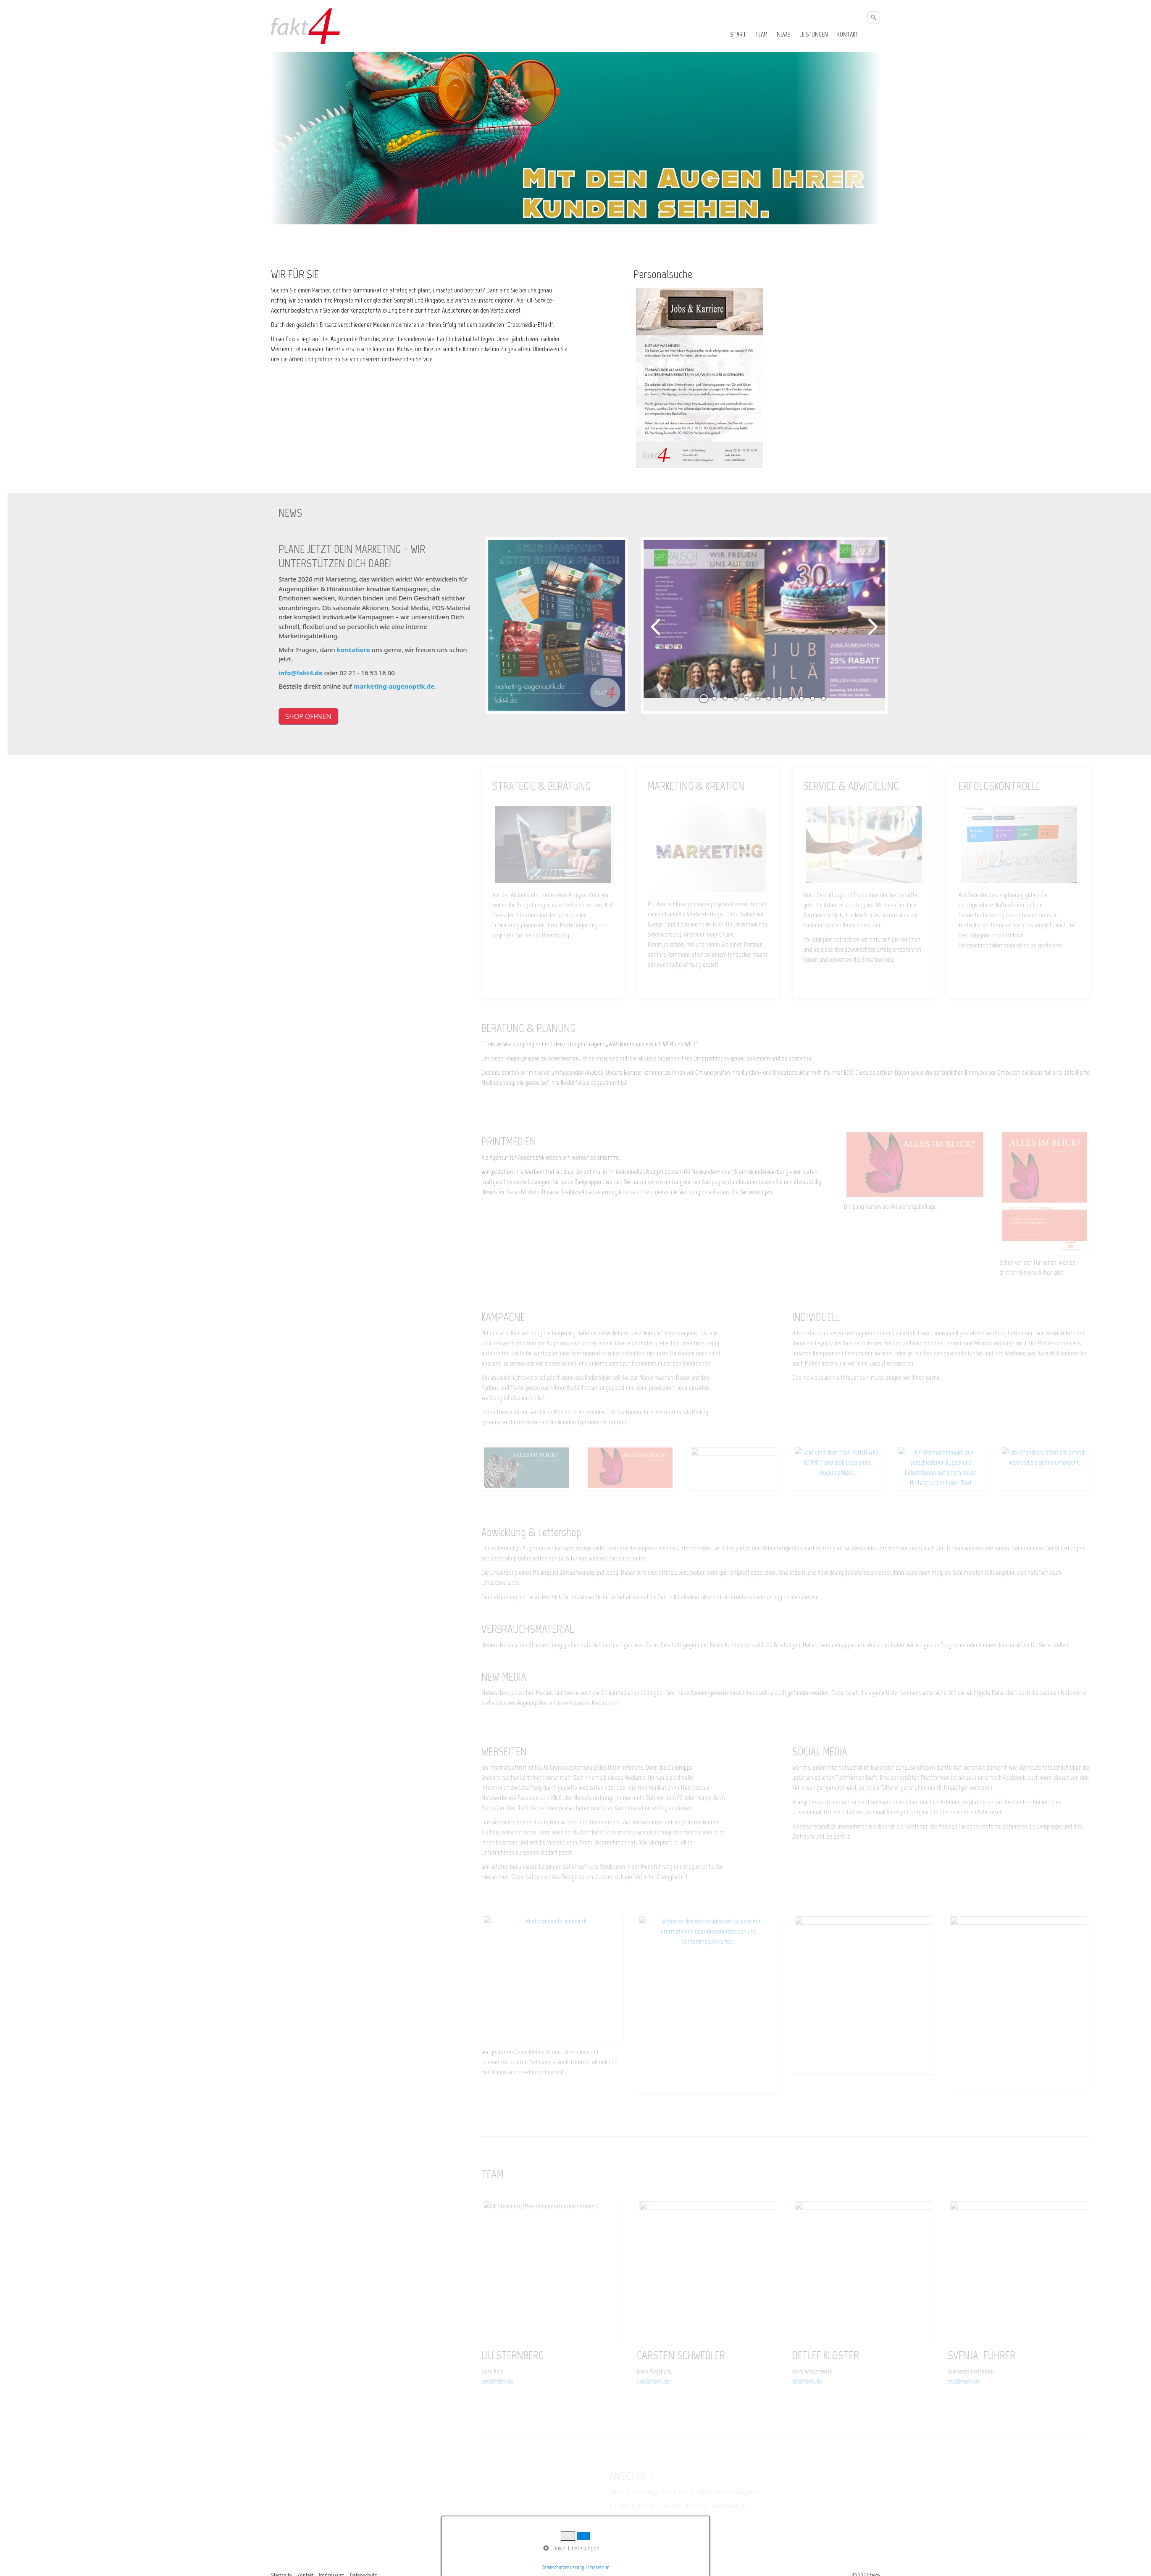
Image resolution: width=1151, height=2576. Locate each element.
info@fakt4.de (316, 672)
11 (828, 685)
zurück (672, 626)
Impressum (599, 2567)
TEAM (761, 34)
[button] (324, 716)
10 (817, 685)
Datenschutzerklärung (562, 2567)
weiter (888, 626)
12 (839, 685)
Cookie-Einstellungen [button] (571, 2548)
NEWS (783, 34)
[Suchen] (874, 18)
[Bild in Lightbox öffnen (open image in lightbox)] (699, 378)
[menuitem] (738, 34)
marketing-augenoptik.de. (410, 686)
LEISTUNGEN (813, 34)
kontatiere (369, 649)
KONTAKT (847, 34)
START (738, 34)
